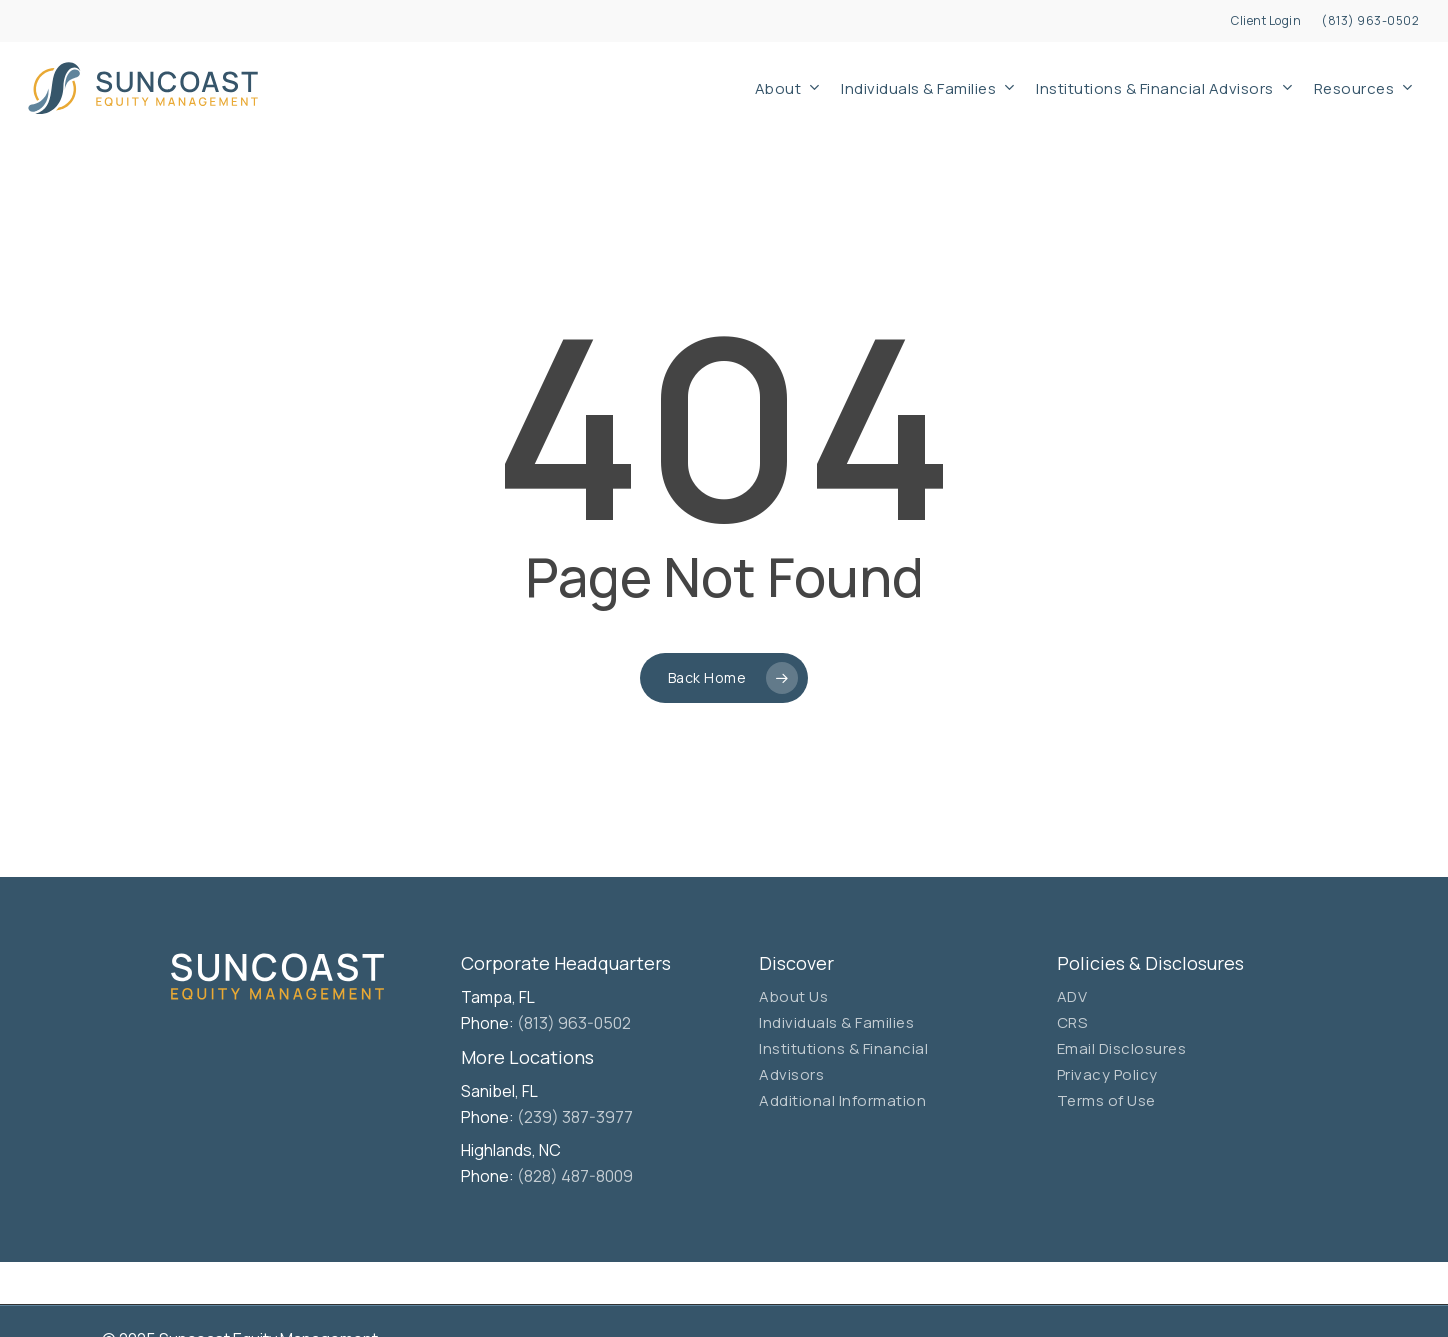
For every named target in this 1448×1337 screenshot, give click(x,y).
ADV (1072, 996)
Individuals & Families (836, 1022)
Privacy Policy (1107, 1074)
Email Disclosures (1122, 1048)
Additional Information (842, 1100)
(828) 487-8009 (575, 1176)
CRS (1072, 1022)
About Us (793, 996)
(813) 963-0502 (574, 1023)
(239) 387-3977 (575, 1117)
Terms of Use (1106, 1100)
